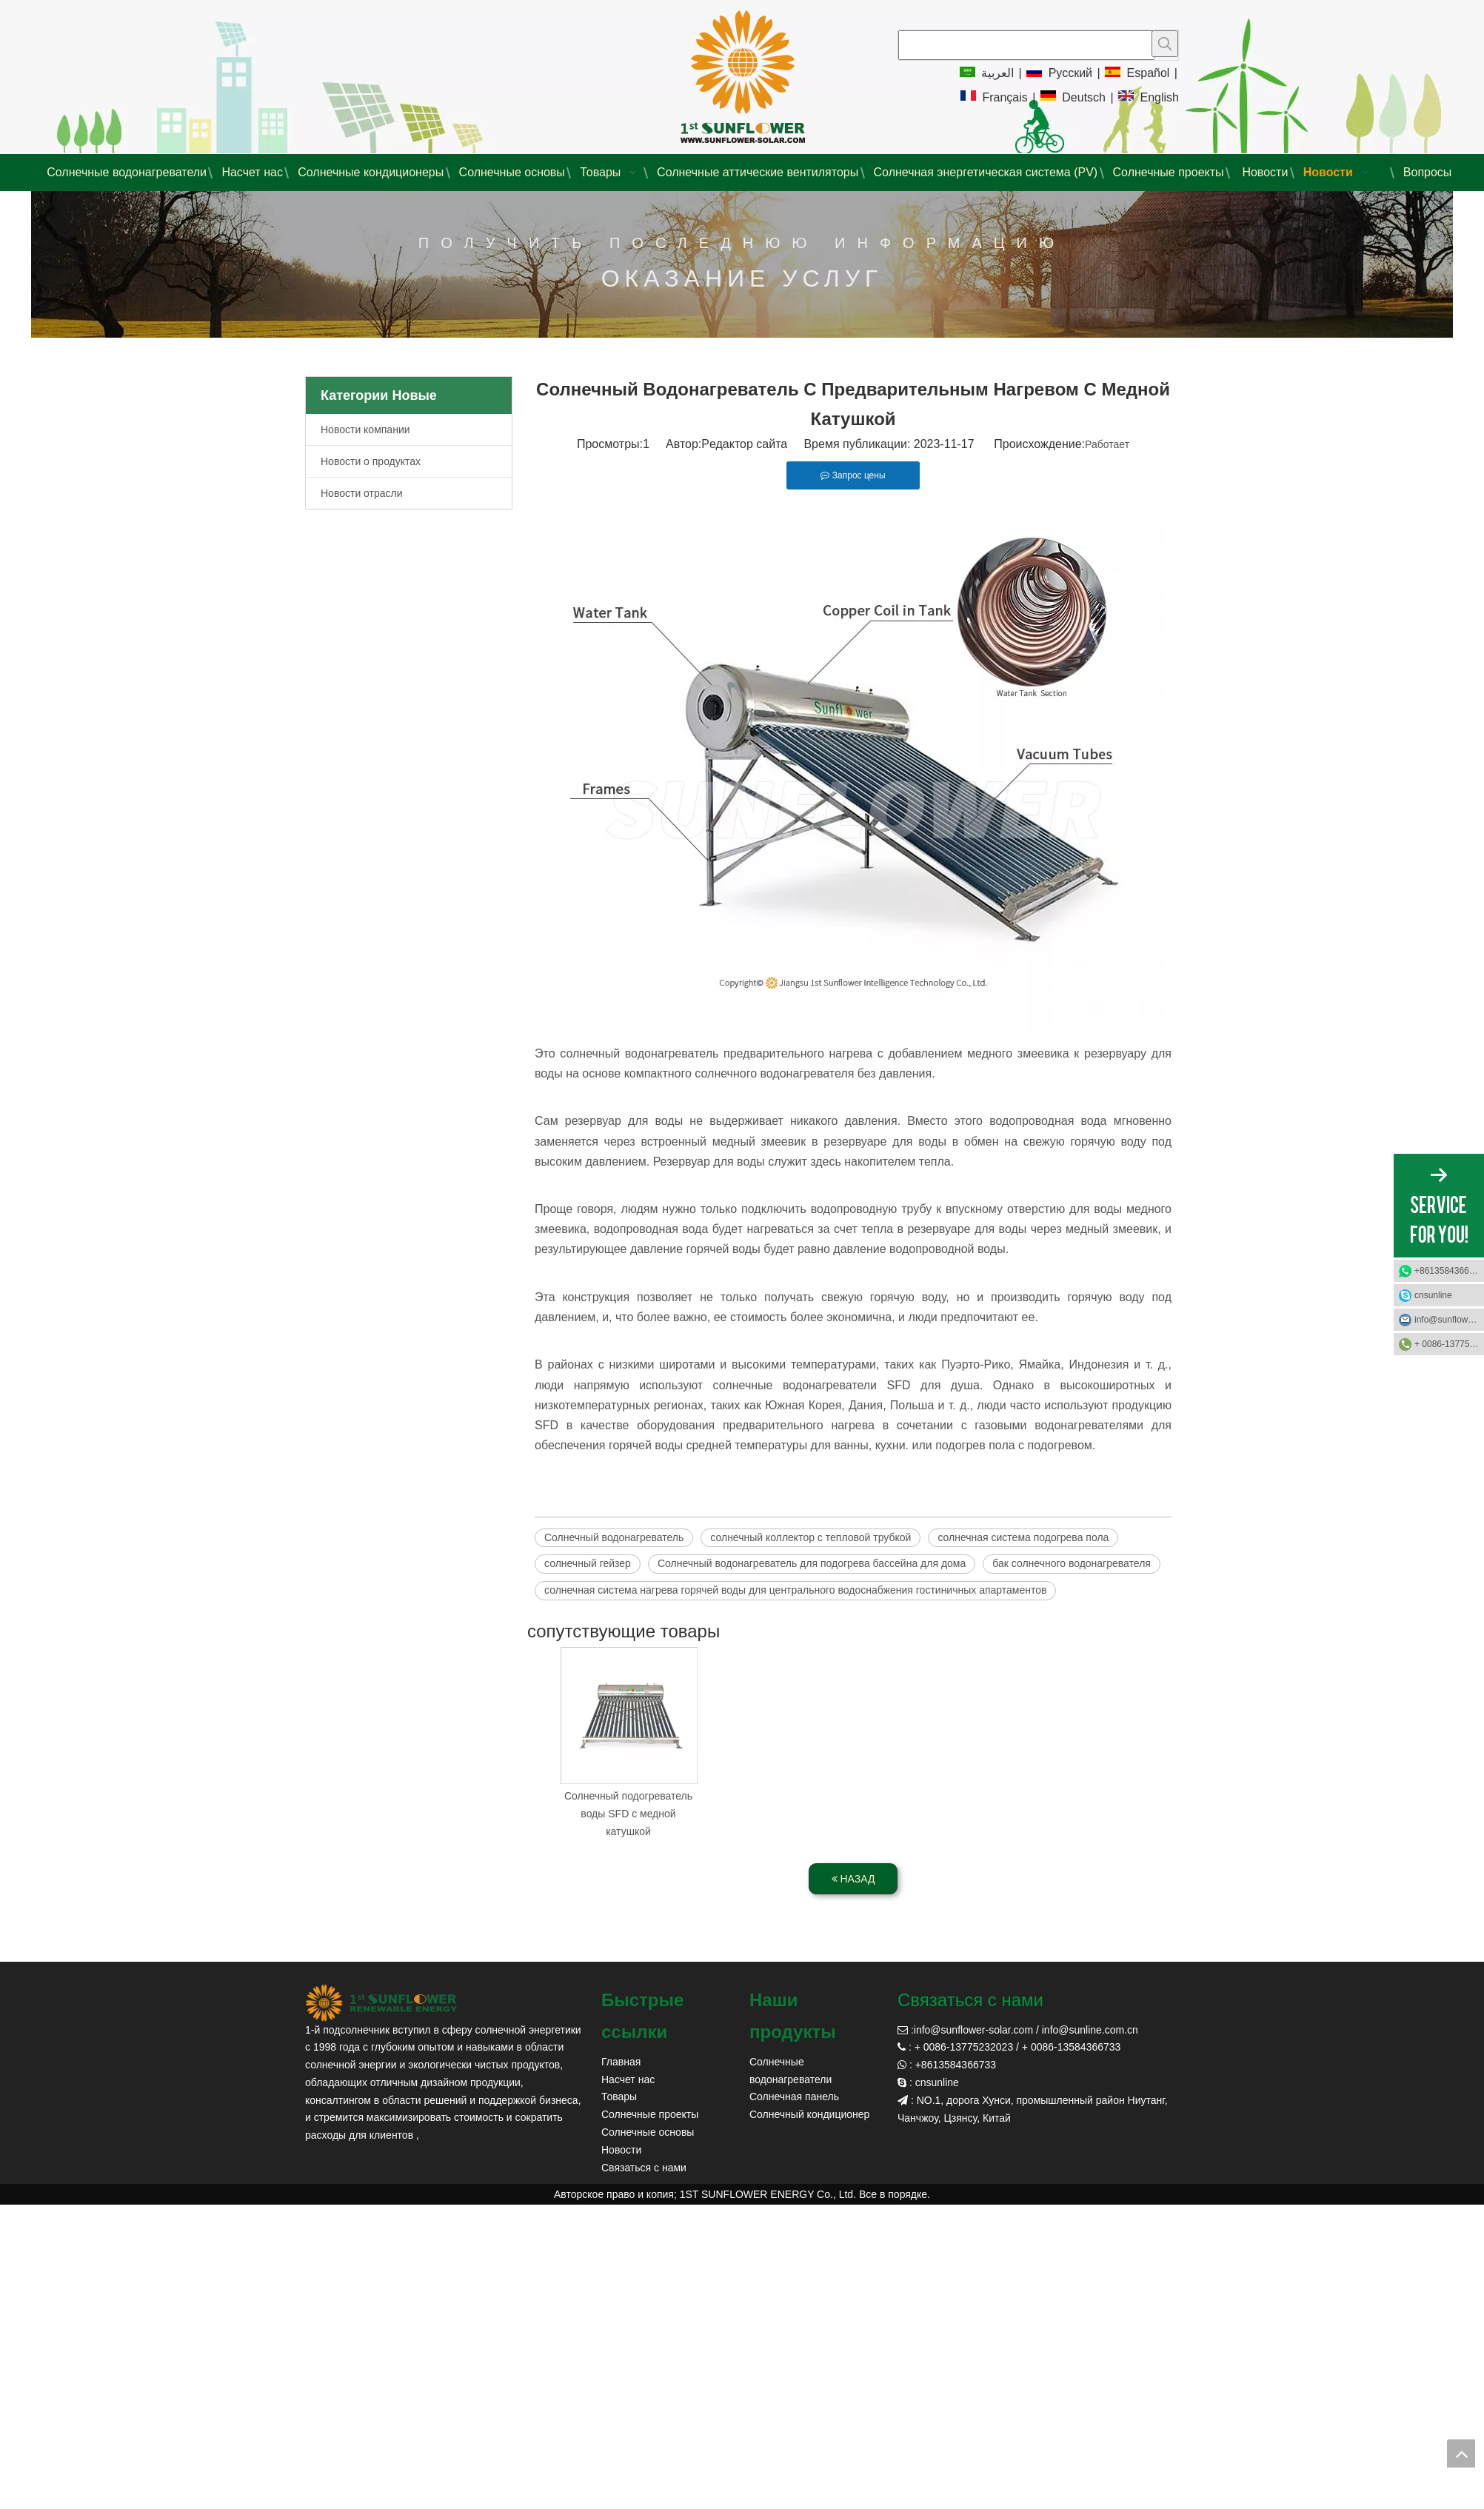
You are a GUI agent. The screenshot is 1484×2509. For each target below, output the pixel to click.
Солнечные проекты (649, 2114)
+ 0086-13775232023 (1449, 1344)
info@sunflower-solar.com (973, 2030)
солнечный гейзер (587, 1563)
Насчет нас (628, 2079)
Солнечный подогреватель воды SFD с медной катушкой (628, 1813)
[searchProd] (1026, 45)
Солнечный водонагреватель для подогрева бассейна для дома (812, 1563)
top (1461, 2453)
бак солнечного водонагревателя (1071, 1563)
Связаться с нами (643, 2168)
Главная (621, 2062)
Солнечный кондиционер (809, 2114)
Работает (1107, 444)
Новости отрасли (362, 493)
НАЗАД (853, 1879)
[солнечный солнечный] (381, 2003)
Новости (621, 2150)
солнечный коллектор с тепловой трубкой (810, 1537)
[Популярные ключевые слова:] (1165, 43)
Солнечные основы (647, 2132)
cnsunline (1433, 1295)
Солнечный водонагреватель (613, 1537)
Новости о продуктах (371, 461)
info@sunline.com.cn (1090, 2030)
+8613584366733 (1449, 1271)
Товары (619, 2096)
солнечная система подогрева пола (1023, 1537)
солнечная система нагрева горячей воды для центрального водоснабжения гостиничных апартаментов (795, 1590)
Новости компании (365, 429)
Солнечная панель (794, 2096)
